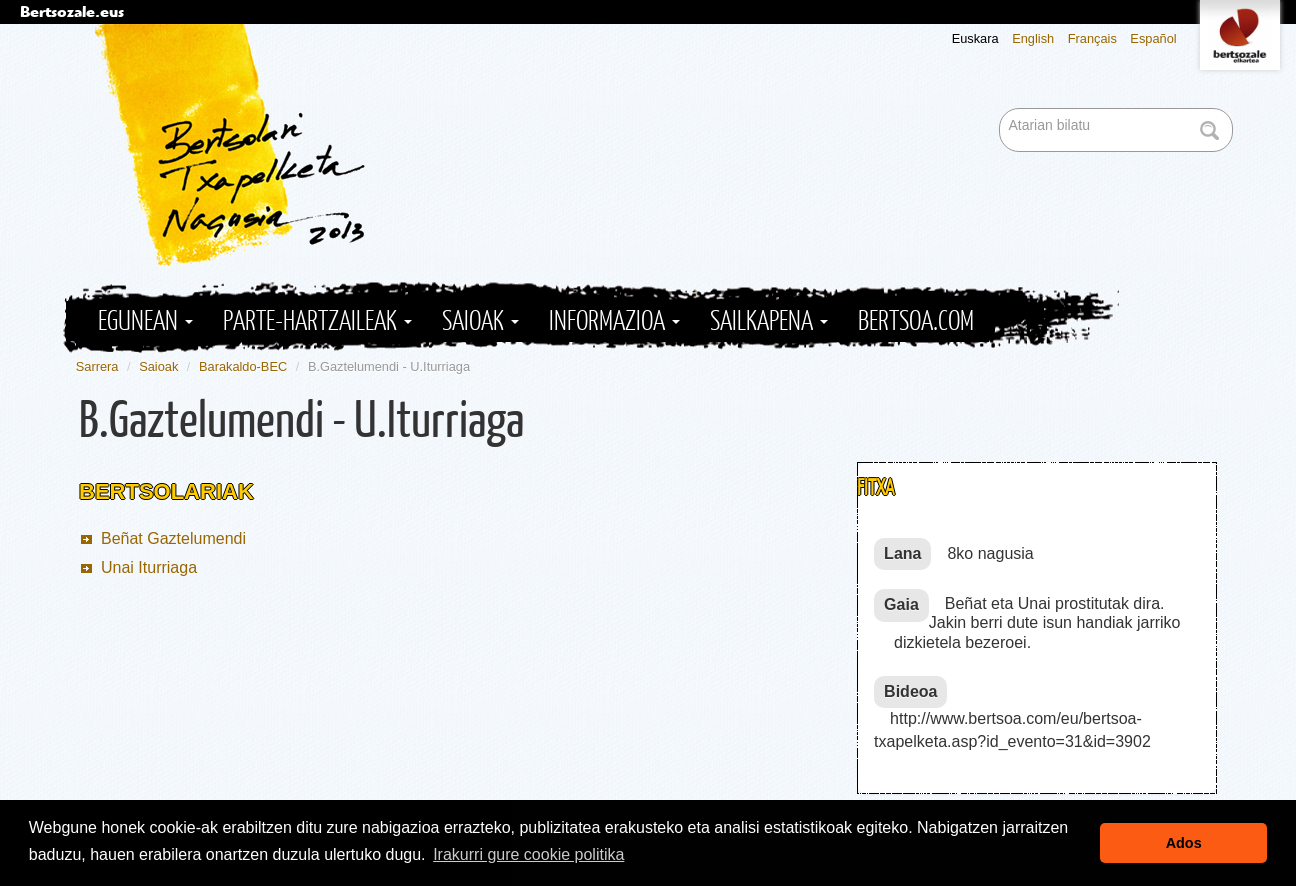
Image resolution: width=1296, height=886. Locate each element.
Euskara (975, 38)
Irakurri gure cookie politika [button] (528, 854)
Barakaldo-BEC (243, 366)
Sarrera (97, 366)
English (1033, 38)
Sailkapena (769, 321)
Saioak (480, 321)
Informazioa (614, 321)
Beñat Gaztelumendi (173, 538)
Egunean (145, 321)
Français (1092, 38)
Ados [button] (1184, 843)
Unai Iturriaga (149, 567)
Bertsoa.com (916, 321)
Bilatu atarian (1001, 109)
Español (1153, 38)
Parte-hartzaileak (317, 321)
